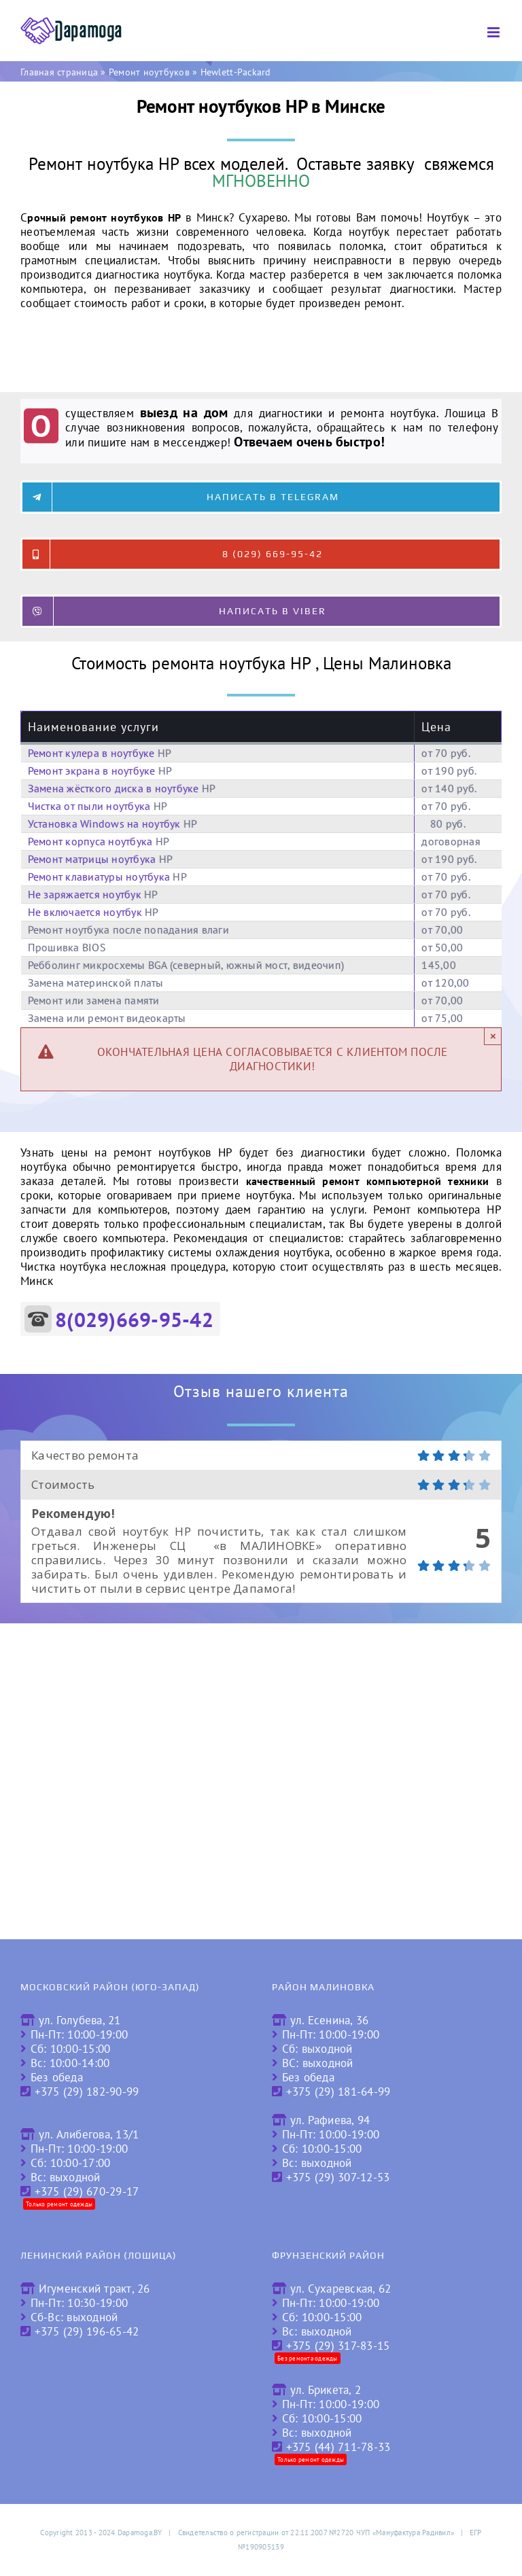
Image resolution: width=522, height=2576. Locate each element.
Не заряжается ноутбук (84, 894)
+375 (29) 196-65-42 (87, 2331)
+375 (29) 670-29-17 (87, 2191)
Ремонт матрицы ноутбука (92, 859)
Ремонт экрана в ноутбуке (92, 770)
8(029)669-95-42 (134, 1319)
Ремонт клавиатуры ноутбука (99, 876)
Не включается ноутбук (85, 912)
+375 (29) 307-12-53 (338, 2177)
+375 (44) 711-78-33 (338, 2446)
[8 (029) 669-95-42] (261, 554)
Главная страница (59, 72)
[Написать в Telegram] (261, 497)
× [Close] (493, 1036)
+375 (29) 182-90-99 (87, 2091)
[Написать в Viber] (261, 611)
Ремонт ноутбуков (149, 72)
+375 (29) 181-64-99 (338, 2091)
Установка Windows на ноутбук (104, 823)
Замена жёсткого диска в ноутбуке (113, 788)
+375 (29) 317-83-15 (338, 2345)
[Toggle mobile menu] (494, 32)
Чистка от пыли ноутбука (89, 806)
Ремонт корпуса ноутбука (90, 841)
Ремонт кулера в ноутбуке (91, 753)
